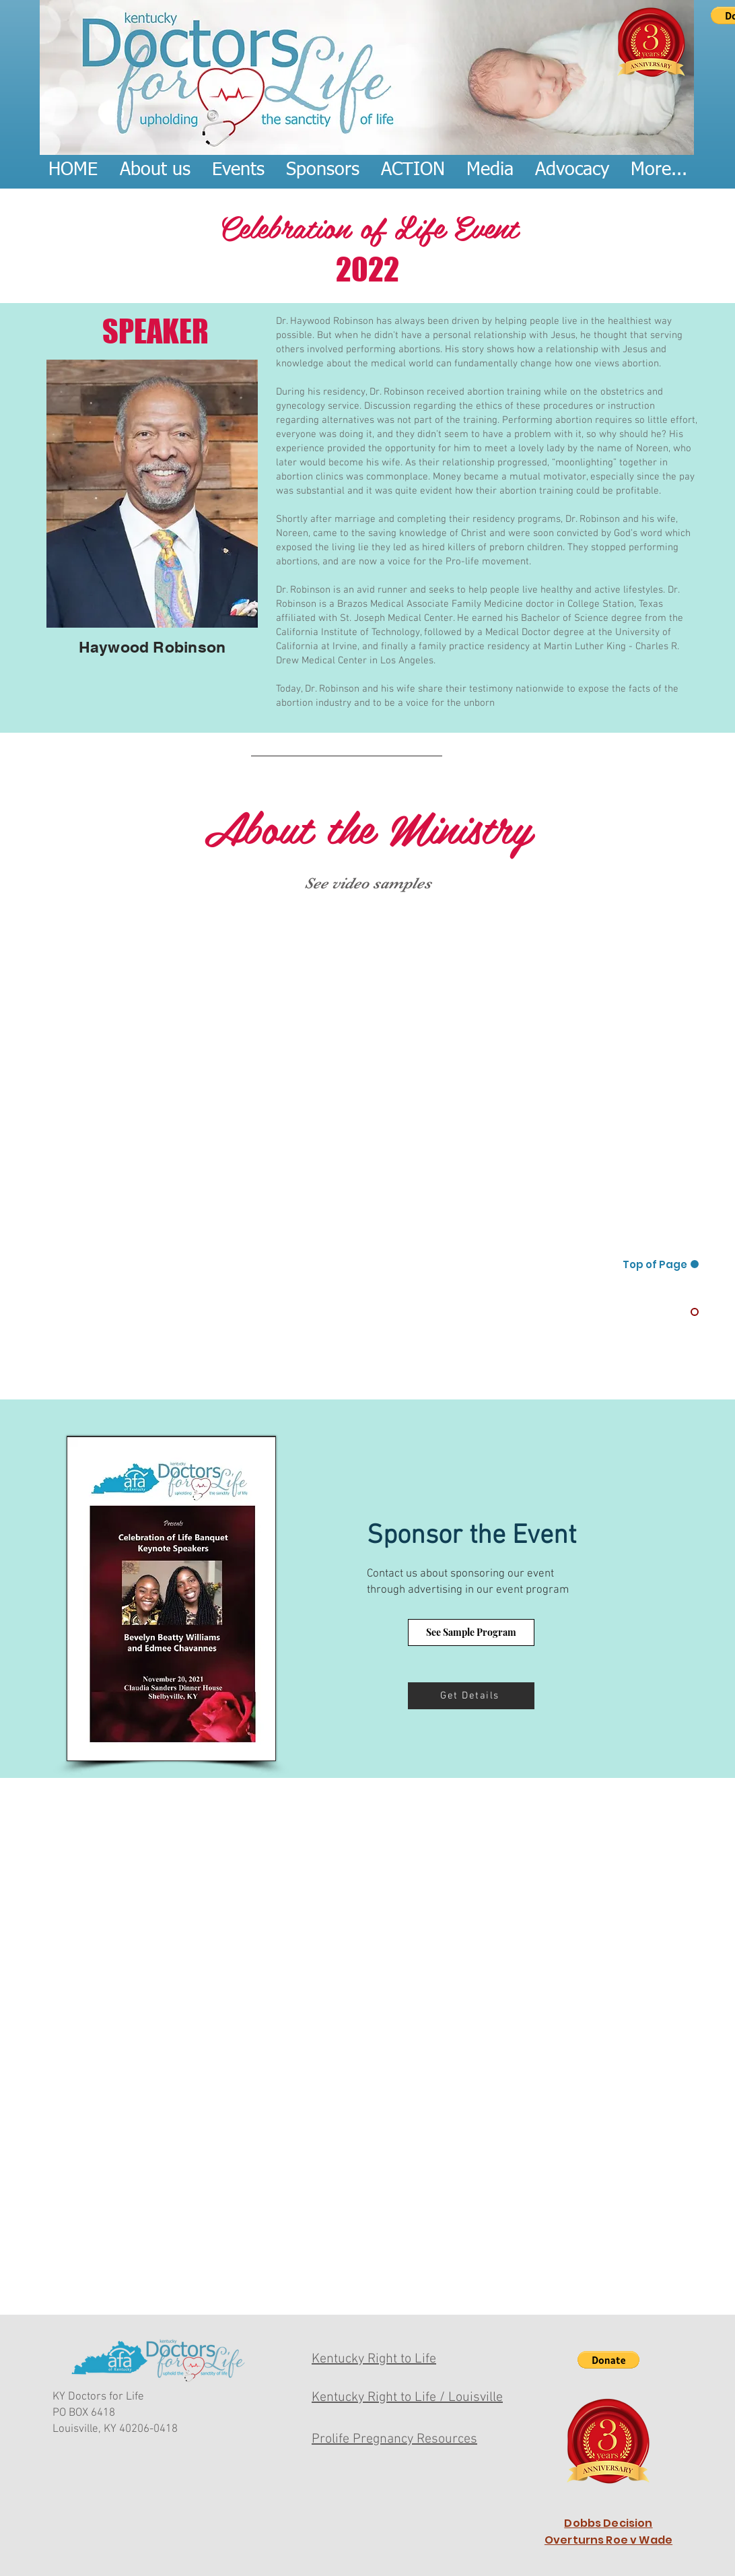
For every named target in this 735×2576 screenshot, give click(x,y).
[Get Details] (471, 1695)
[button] (608, 2360)
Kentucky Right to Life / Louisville (407, 2397)
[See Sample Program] (471, 1632)
